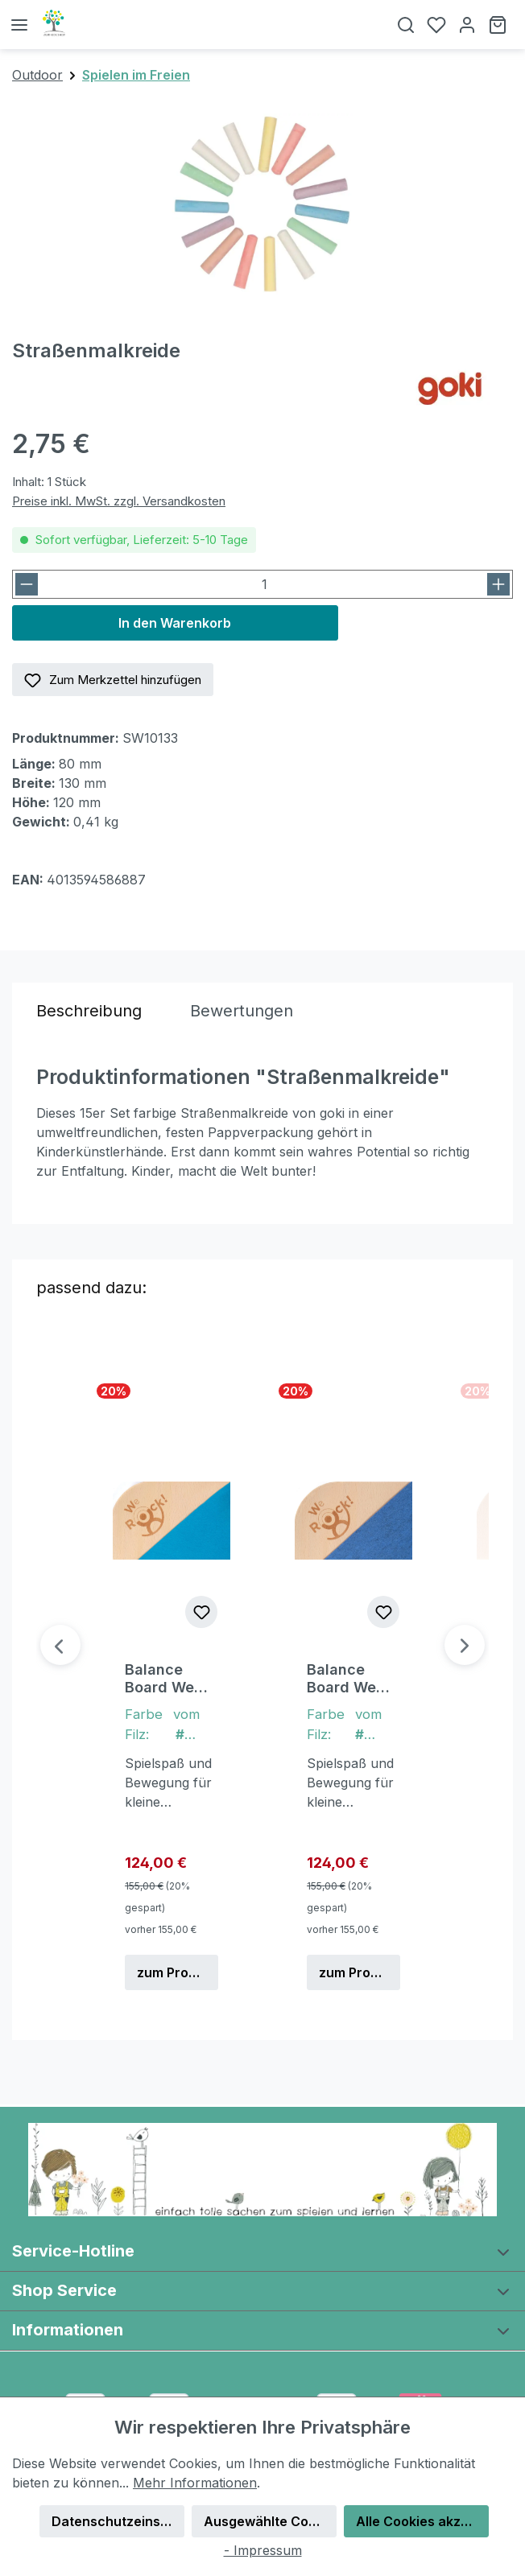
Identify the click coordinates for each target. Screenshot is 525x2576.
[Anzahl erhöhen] (498, 584)
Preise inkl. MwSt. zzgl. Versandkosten (118, 501)
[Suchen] (406, 24)
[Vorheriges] (60, 1645)
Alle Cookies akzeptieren (422, 2521)
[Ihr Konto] (467, 24)
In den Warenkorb (174, 623)
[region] (262, 204)
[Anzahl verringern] (26, 584)
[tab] (89, 1011)
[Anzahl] (264, 584)
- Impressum (263, 2550)
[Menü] (19, 24)
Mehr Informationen (195, 2483)
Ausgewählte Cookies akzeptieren (270, 2521)
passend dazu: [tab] (91, 1287)
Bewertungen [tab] (241, 1010)
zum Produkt (177, 1972)
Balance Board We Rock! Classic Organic (159, 1678)
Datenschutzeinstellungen (118, 2521)
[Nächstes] (464, 1645)
